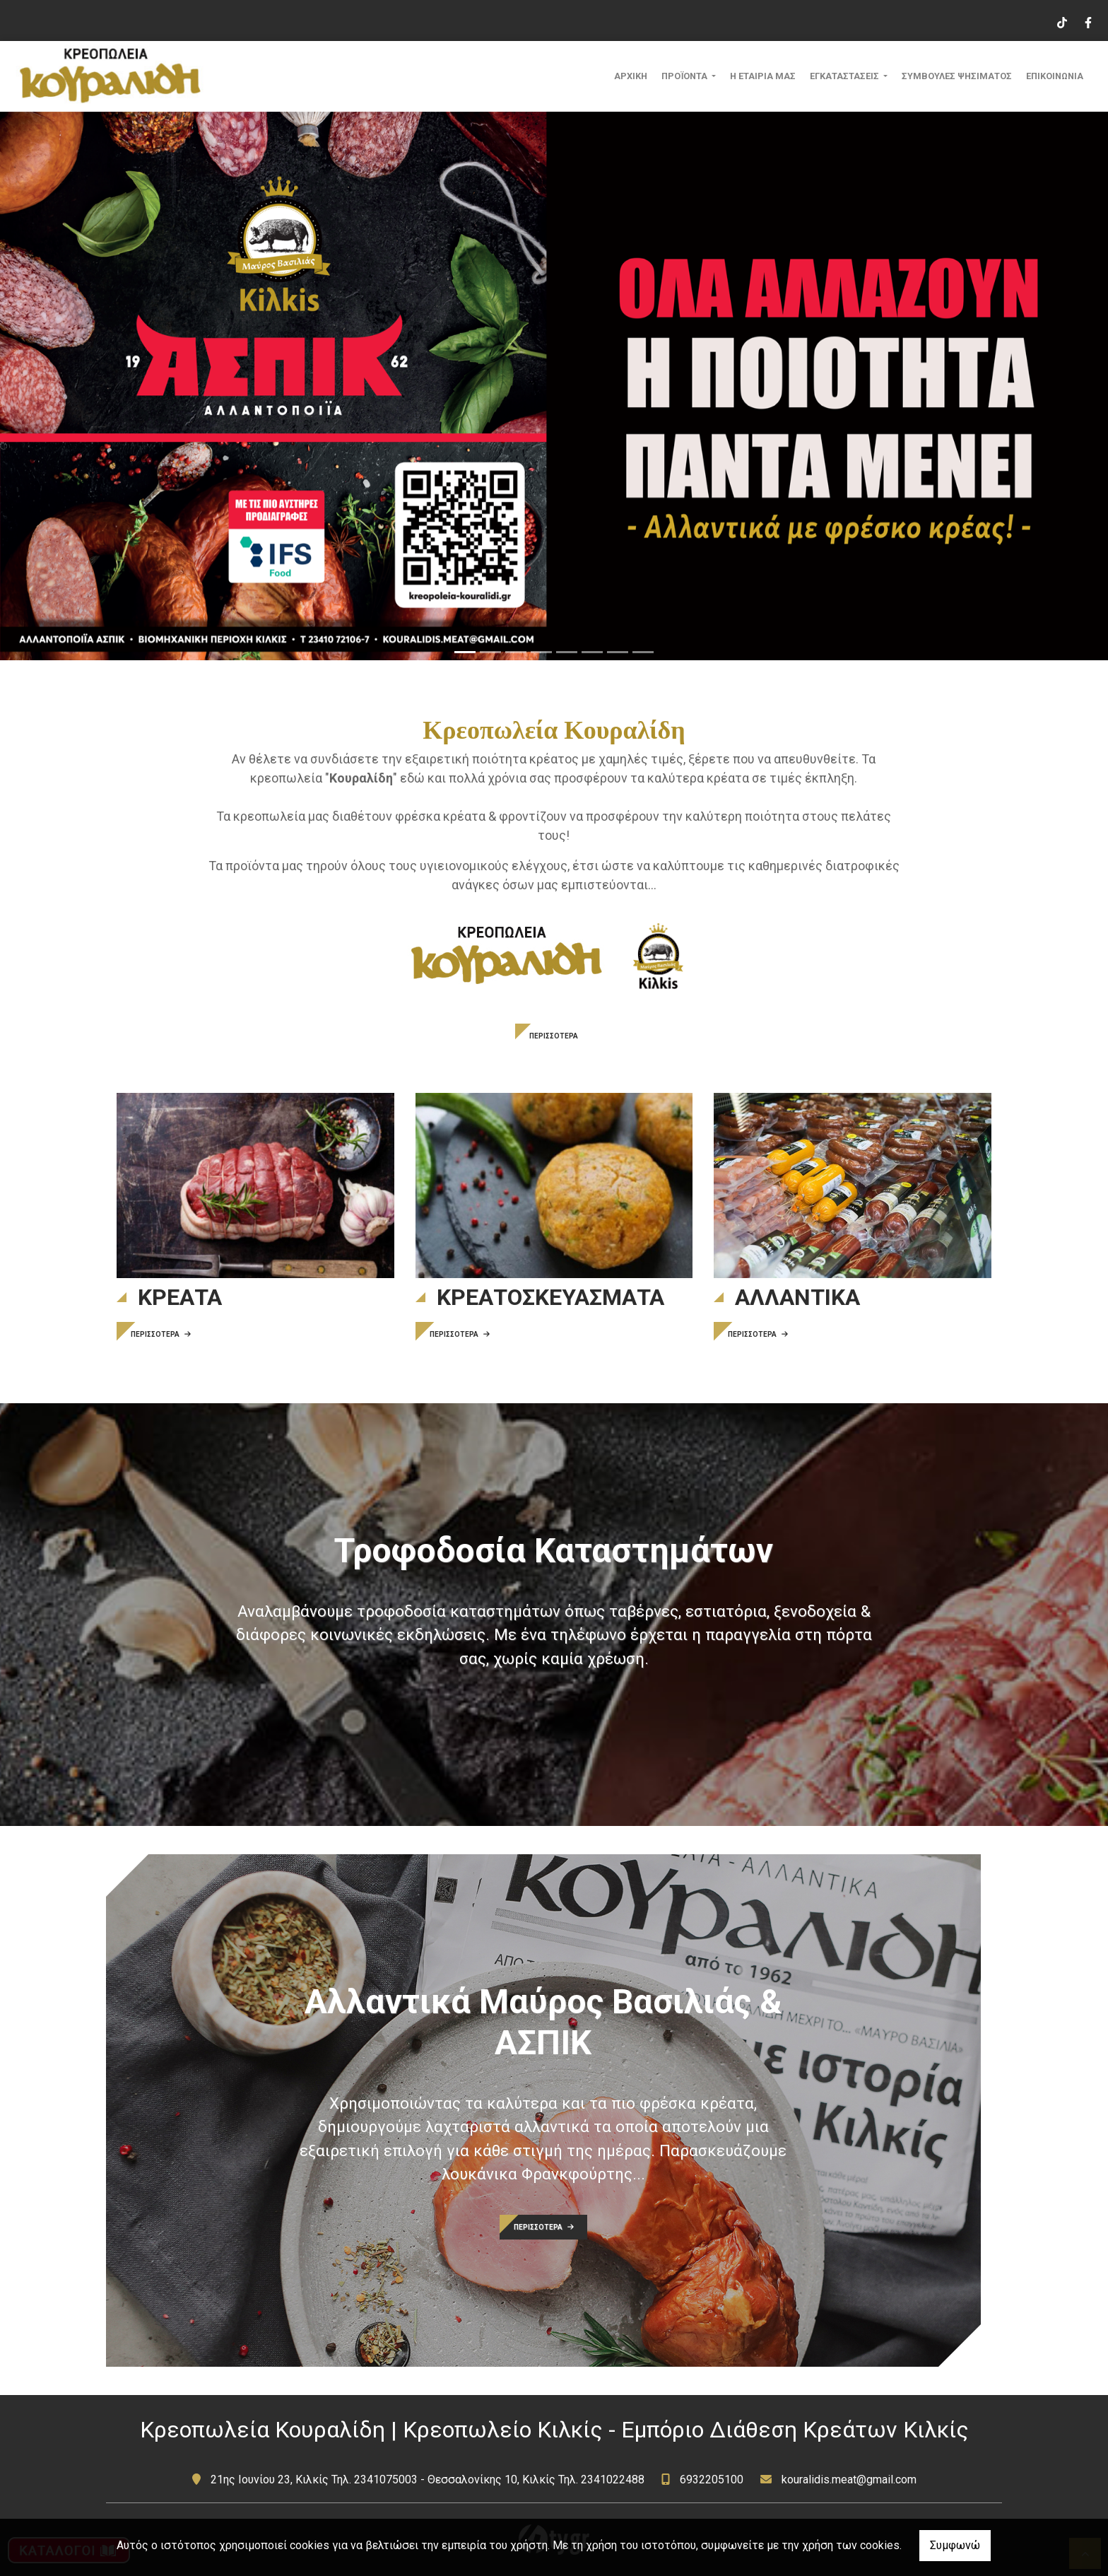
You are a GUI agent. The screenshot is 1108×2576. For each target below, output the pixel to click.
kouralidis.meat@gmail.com (849, 2479)
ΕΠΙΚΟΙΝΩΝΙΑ (1054, 76)
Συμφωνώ (955, 2545)
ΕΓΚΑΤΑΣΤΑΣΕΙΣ (845, 76)
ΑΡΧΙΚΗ (630, 76)
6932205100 (711, 2479)
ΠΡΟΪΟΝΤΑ (685, 76)
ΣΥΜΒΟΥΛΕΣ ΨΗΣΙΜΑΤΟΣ (957, 76)
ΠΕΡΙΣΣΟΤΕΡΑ (553, 1036)
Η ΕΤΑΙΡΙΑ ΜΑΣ (763, 76)
